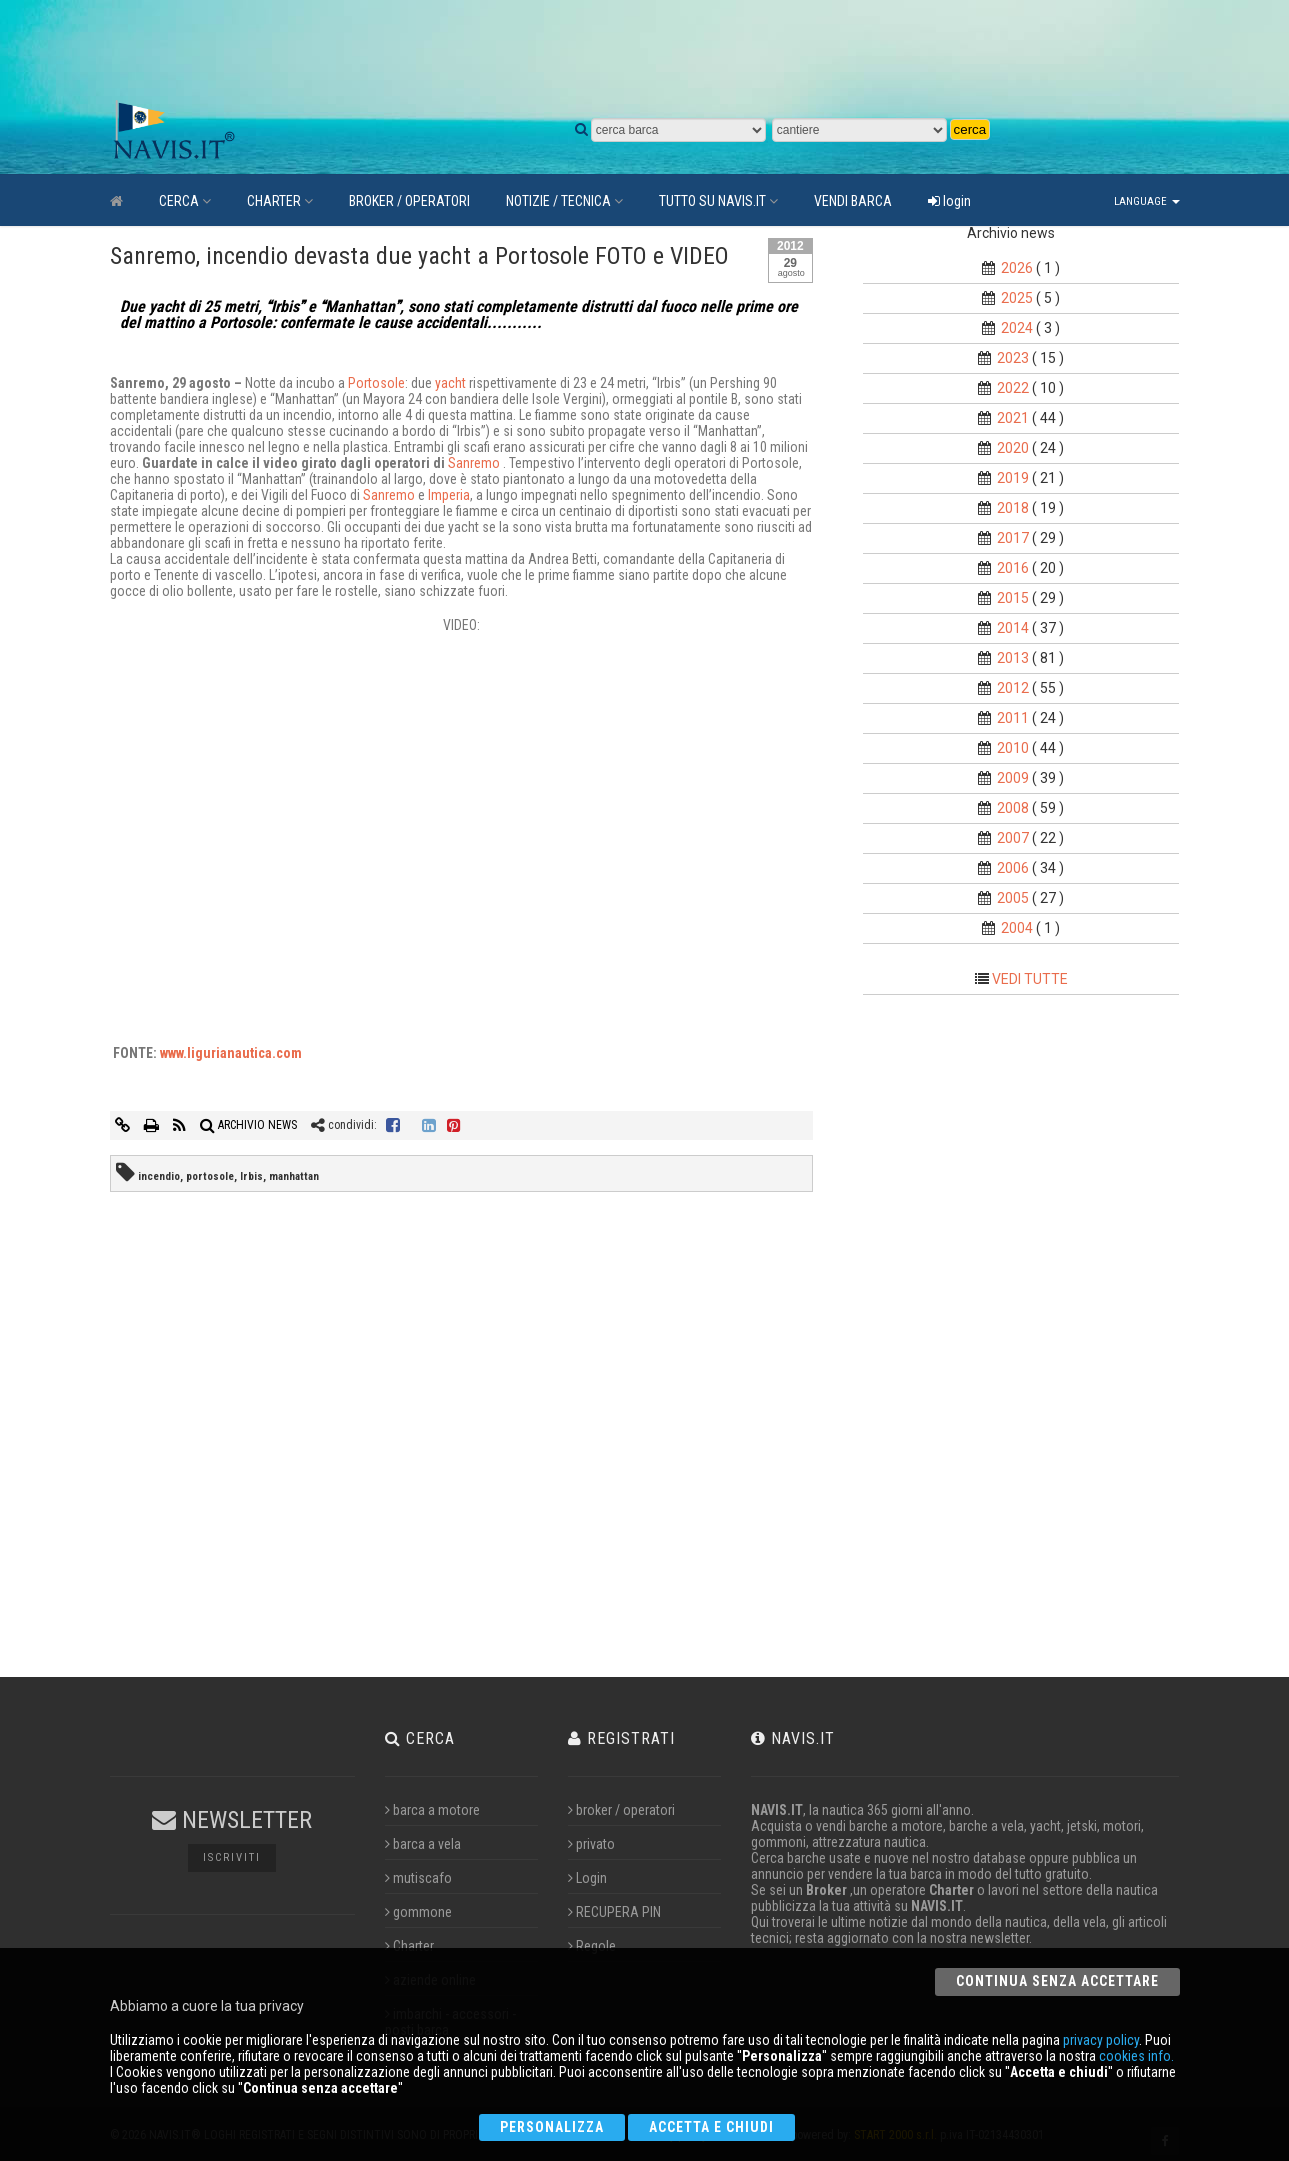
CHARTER (280, 201)
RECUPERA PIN (614, 1912)
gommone (418, 1912)
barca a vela (423, 1844)
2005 (1013, 898)
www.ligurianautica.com (231, 1053)
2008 (1013, 808)
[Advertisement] (580, 50)
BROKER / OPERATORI (409, 201)
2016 (1013, 568)
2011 (1013, 718)
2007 (1013, 838)
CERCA (185, 201)
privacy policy (1101, 2040)
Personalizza (552, 2127)
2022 (1013, 388)
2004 (1017, 928)
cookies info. (1136, 2056)
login (949, 201)
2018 (1013, 508)
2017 (1013, 538)
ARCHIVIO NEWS (248, 1125)
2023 (1013, 358)
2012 (1013, 688)
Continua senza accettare (1057, 1981)
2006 (1013, 868)
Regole (592, 1946)
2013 (1013, 658)
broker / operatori (621, 1810)
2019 (1013, 478)
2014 (1013, 628)
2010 (1013, 748)
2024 (1017, 328)
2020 (1013, 448)
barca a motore (432, 1810)
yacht (452, 383)
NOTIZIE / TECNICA (564, 201)
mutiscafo (418, 1878)
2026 (1017, 268)
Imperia (449, 495)
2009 (1013, 778)
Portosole (376, 383)
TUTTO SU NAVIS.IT (718, 201)
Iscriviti (232, 1857)
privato (591, 1844)
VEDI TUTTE (1030, 979)
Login (587, 1878)
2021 (1013, 418)
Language (1147, 201)
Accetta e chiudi (711, 2127)
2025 (1017, 298)
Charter (409, 1946)
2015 (1013, 598)
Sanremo (475, 463)
